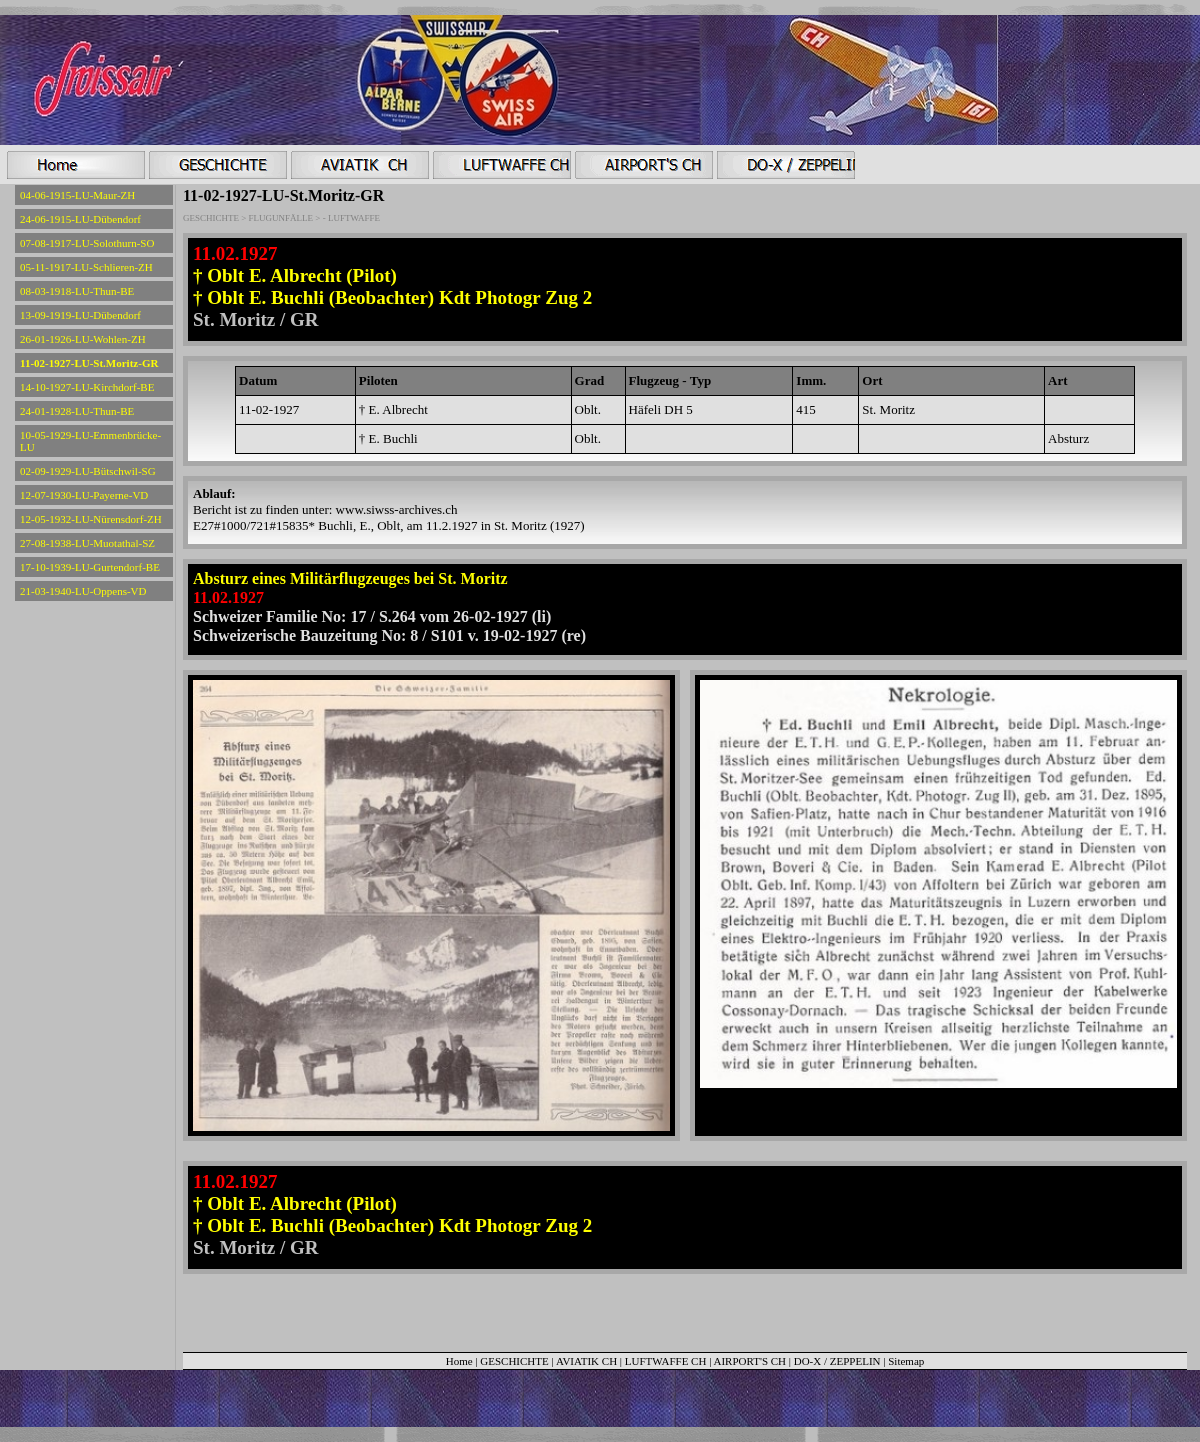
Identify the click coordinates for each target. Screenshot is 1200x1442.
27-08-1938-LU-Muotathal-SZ (87, 543)
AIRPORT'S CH (750, 1361)
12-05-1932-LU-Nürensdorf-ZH (91, 519)
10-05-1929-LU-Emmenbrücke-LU (90, 441)
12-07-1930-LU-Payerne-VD (84, 495)
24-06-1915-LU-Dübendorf (80, 219)
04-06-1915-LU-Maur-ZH (77, 195)
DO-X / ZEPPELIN (837, 1361)
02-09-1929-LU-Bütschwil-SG (88, 471)
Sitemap (906, 1361)
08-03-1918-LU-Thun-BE (77, 291)
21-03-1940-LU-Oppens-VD (83, 591)
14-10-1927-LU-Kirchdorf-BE (87, 387)
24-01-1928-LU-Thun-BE (77, 411)
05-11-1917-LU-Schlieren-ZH (86, 267)
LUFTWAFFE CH (667, 1361)
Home (459, 1361)
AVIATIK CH (586, 1361)
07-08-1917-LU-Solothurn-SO (87, 243)
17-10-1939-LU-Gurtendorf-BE (90, 567)
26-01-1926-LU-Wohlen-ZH (83, 339)
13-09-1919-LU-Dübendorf (80, 315)
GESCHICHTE (514, 1361)
